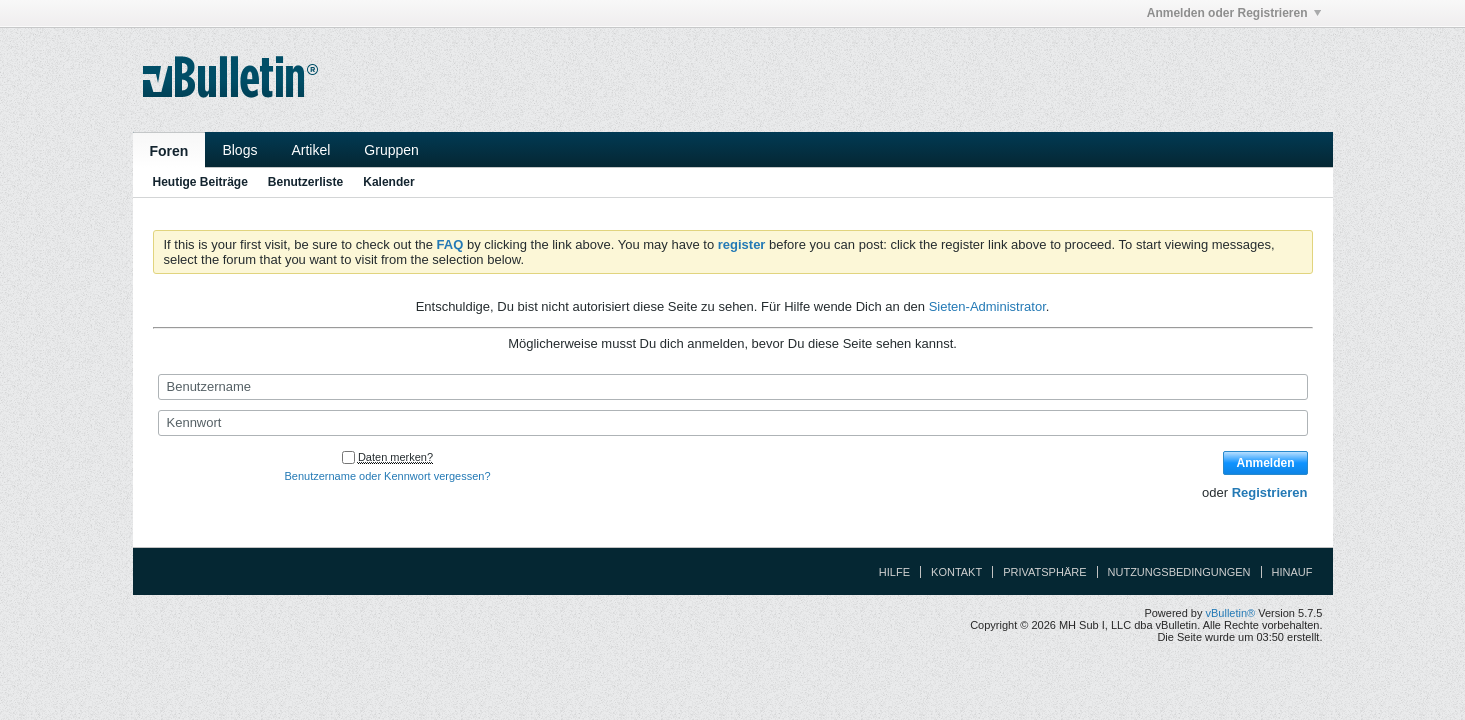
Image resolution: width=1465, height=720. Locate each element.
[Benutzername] (733, 387)
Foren (169, 151)
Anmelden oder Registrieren (1234, 13)
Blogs (239, 150)
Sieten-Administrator (987, 306)
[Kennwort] (733, 423)
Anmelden (1265, 463)
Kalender (388, 182)
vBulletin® (1231, 613)
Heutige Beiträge (200, 182)
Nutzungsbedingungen (1179, 572)
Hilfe (894, 572)
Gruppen (391, 150)
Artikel (310, 150)
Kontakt (956, 572)
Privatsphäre (1044, 572)
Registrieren (1270, 492)
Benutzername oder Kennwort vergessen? (387, 476)
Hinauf (1292, 572)
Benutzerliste (305, 182)
